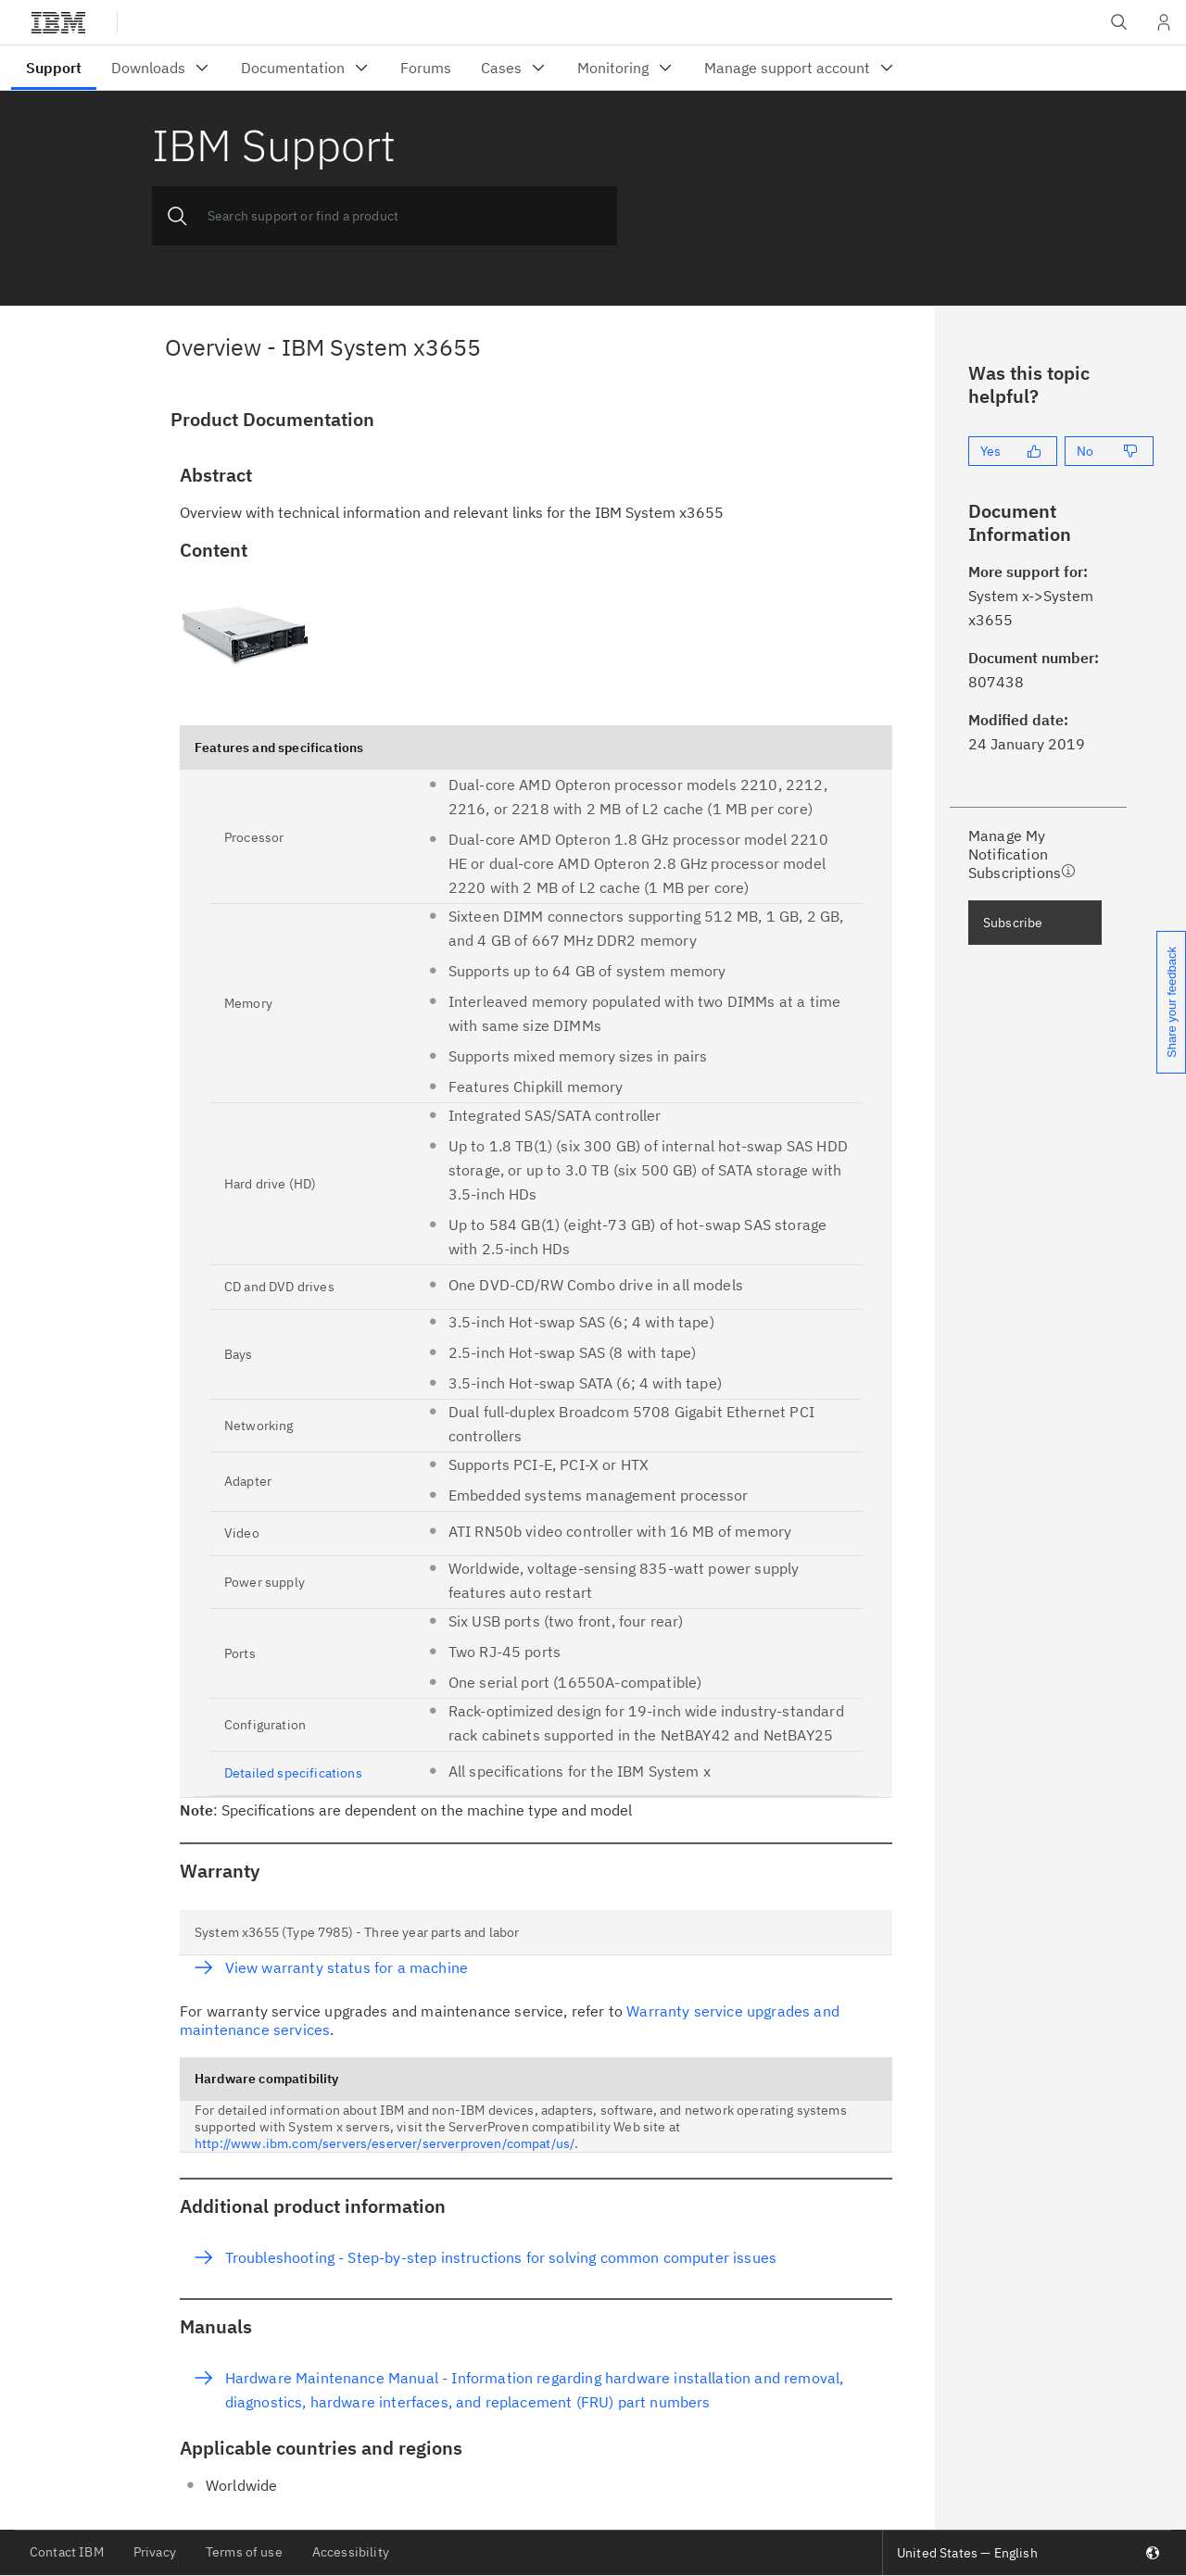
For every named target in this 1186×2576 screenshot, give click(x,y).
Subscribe (1012, 922)
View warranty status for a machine (346, 1967)
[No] (1109, 451)
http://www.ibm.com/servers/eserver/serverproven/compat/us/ (384, 2143)
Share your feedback (1172, 1002)
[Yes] (1012, 451)
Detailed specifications (293, 1773)
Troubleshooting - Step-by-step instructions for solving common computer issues (500, 2257)
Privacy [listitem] (154, 2552)
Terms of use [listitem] (244, 2552)
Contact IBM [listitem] (67, 2552)
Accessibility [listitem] (350, 2552)
